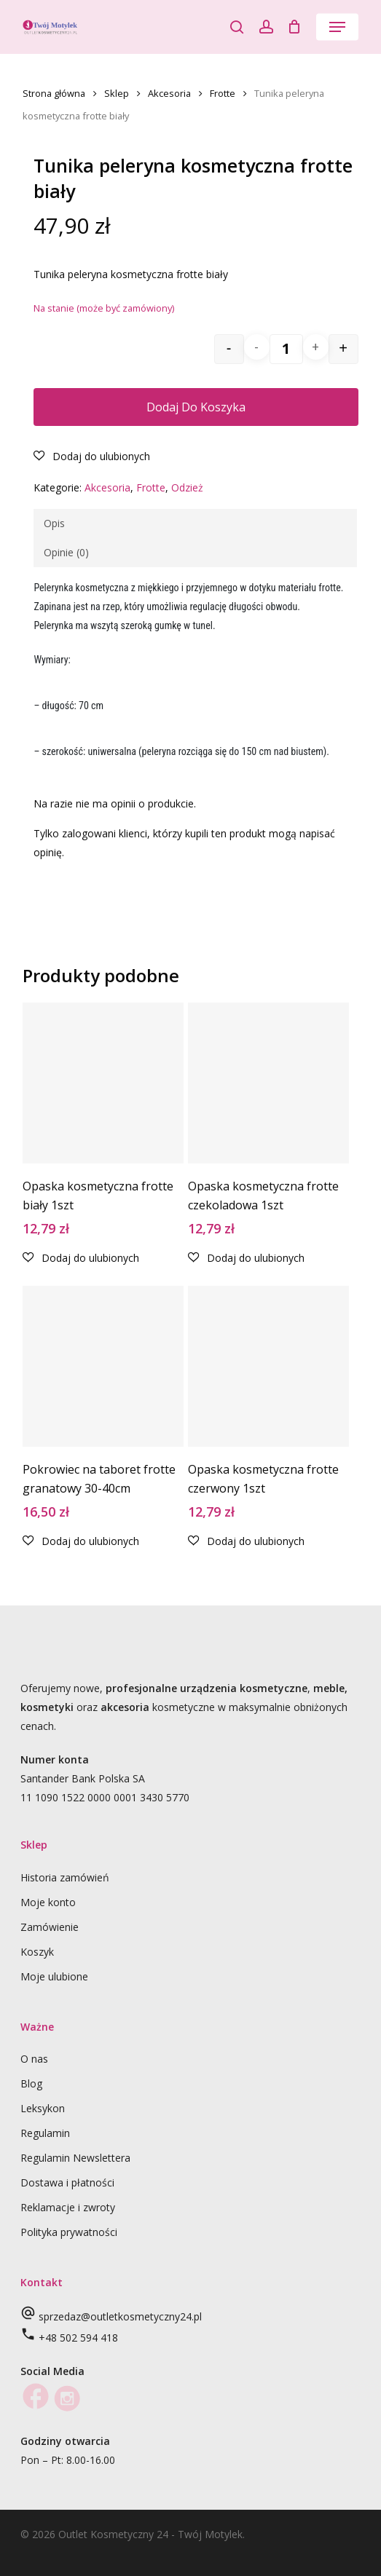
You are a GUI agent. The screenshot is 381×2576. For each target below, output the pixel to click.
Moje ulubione (54, 1976)
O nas (34, 2059)
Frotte (222, 93)
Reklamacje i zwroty (67, 2207)
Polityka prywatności (68, 2232)
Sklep (116, 93)
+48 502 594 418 (78, 2337)
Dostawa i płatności (67, 2182)
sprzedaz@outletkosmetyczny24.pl (120, 2316)
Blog (31, 2083)
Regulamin (45, 2133)
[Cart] (294, 27)
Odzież (187, 487)
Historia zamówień (64, 1877)
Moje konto (48, 1902)
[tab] (195, 523)
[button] (337, 27)
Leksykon (42, 2108)
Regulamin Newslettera (75, 2158)
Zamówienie (49, 1927)
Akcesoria (169, 93)
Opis (54, 523)
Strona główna (54, 93)
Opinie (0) (66, 552)
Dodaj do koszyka (196, 407)
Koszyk (37, 1952)
